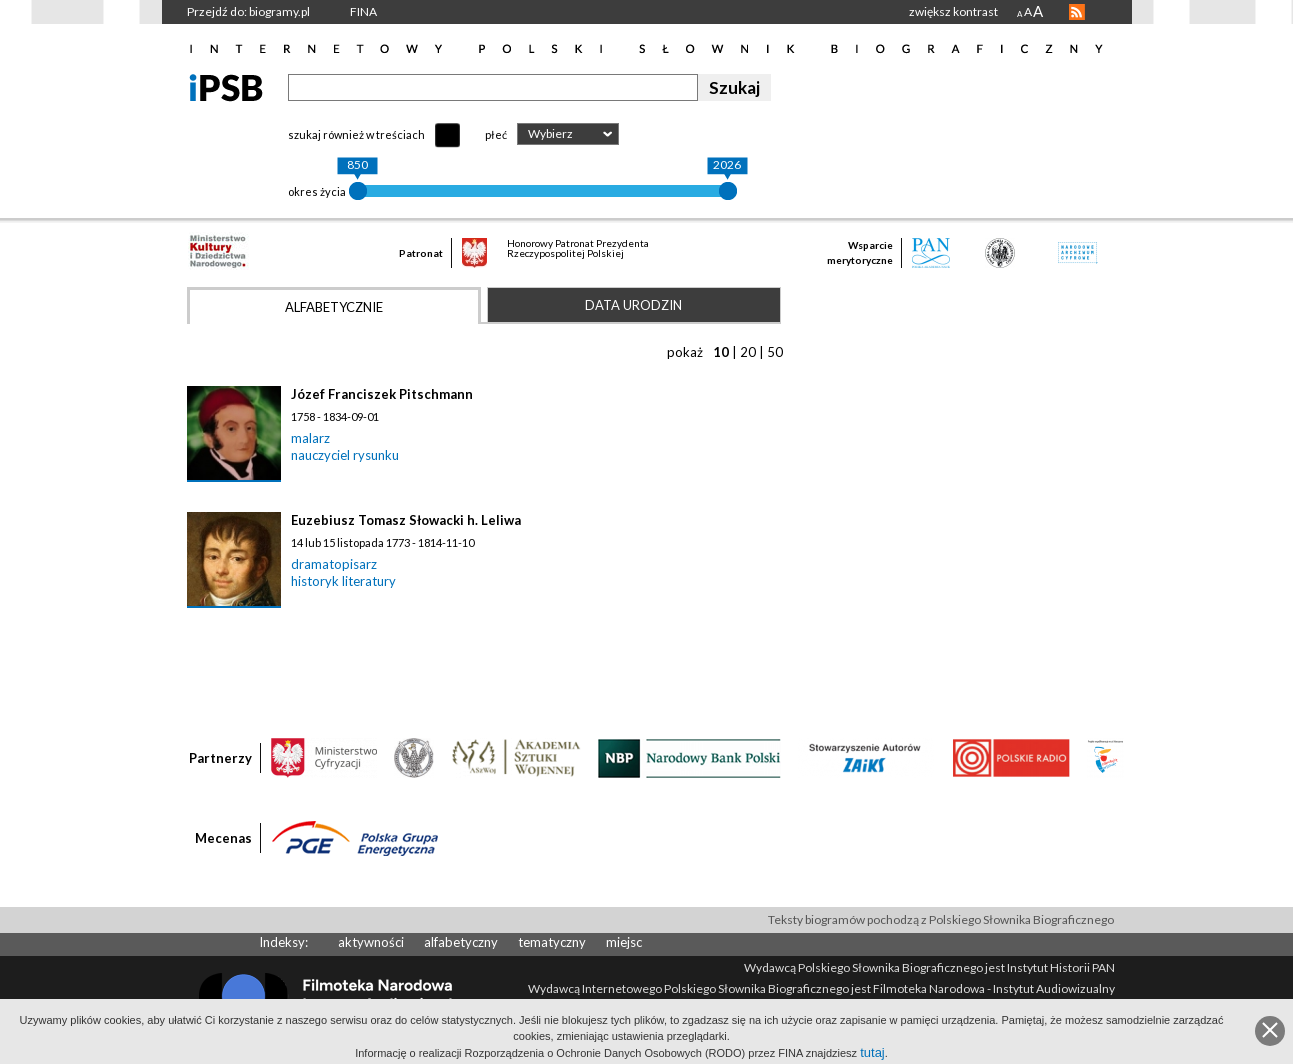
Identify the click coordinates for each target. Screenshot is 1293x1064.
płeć (496, 134)
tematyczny (552, 942)
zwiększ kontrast (953, 11)
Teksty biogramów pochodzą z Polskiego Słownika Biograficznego (941, 919)
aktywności (371, 942)
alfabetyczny (461, 942)
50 (775, 352)
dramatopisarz (334, 564)
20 (748, 352)
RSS (1077, 12)
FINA (363, 11)
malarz (310, 438)
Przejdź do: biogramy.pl (248, 11)
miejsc (624, 942)
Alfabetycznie (334, 307)
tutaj (872, 1052)
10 (721, 352)
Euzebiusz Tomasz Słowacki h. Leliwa (406, 520)
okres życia (317, 191)
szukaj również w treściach (356, 134)
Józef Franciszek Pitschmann (382, 394)
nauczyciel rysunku (345, 455)
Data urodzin (633, 305)
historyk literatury (343, 581)
